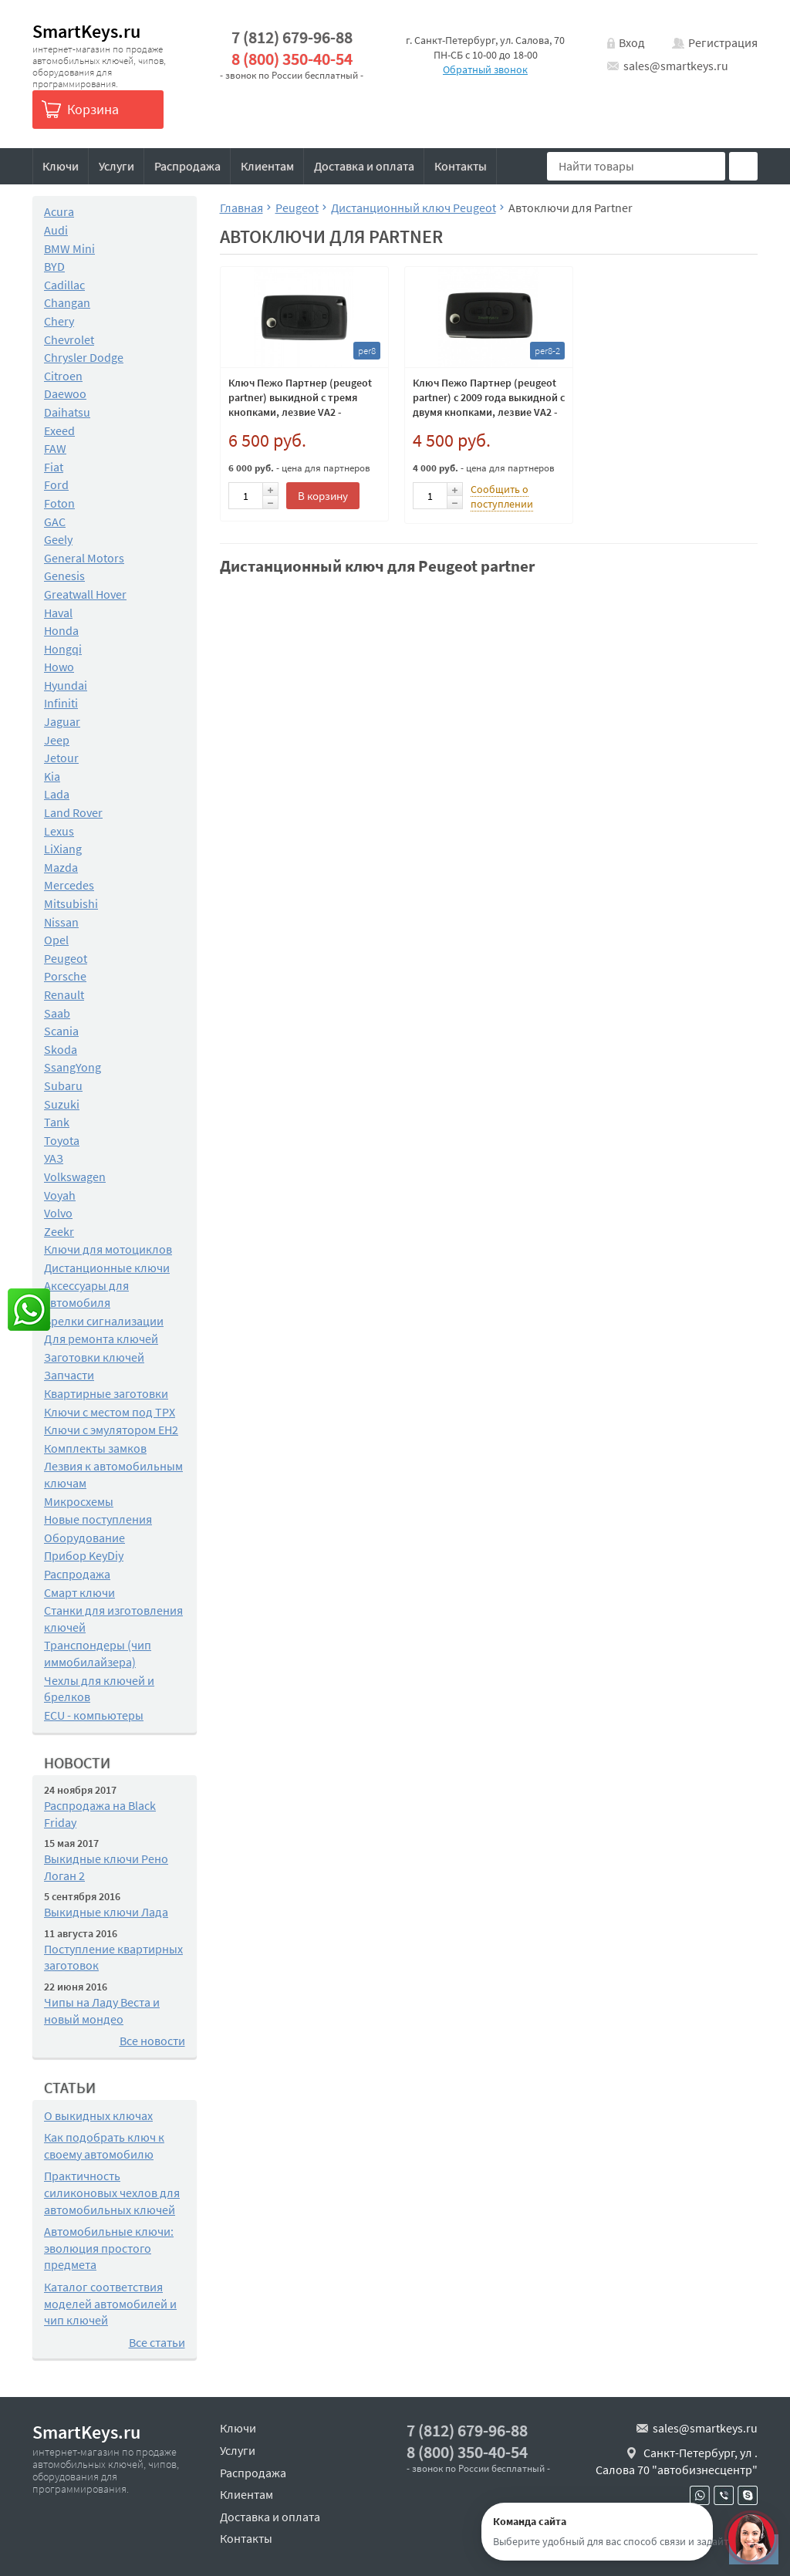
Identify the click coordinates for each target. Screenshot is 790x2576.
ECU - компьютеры (93, 1715)
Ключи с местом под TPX (109, 1412)
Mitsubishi (71, 903)
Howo (59, 666)
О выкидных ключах (98, 2115)
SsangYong (72, 1067)
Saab (57, 1013)
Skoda (60, 1049)
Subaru (63, 1085)
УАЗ (53, 1158)
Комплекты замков (95, 1448)
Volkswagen (75, 1176)
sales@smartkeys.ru (675, 65)
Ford (56, 484)
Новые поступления (98, 1519)
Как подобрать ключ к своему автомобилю (104, 2145)
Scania (61, 1030)
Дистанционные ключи (107, 1267)
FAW (55, 448)
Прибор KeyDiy (83, 1555)
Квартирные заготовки (106, 1393)
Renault (64, 994)
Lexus (59, 831)
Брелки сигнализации (104, 1321)
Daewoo (65, 393)
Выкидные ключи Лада (106, 1911)
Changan (67, 302)
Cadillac (64, 284)
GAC (55, 521)
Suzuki (61, 1104)
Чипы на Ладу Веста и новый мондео (102, 2010)
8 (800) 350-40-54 (292, 59)
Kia (52, 776)
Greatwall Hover (85, 594)
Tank (56, 1121)
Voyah (60, 1195)
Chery (59, 321)
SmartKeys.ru (86, 31)
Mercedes (69, 885)
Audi (56, 230)
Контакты (460, 166)
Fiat (53, 466)
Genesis (64, 575)
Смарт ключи (79, 1592)
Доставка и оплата (364, 166)
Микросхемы (78, 1501)
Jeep (56, 740)
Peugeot (65, 958)
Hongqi (63, 649)
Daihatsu (67, 412)
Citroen (63, 375)
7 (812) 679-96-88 (292, 37)
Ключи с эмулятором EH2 (111, 1429)
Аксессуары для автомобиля (86, 1294)
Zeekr (59, 1231)
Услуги (116, 166)
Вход (632, 42)
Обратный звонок (485, 69)
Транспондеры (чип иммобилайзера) (97, 1653)
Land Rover (73, 812)
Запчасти (69, 1375)
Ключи (60, 166)
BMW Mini (69, 248)
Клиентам (267, 166)
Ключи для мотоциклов (108, 1249)
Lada (56, 794)
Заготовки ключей (94, 1357)
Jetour (61, 757)
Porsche (65, 976)
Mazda (61, 867)
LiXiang (63, 848)
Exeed (59, 430)
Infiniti (61, 703)
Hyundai (65, 685)
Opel (56, 939)
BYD (54, 266)
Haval (58, 612)
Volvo (58, 1212)
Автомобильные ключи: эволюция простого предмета (109, 2247)
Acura (59, 211)
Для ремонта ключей (101, 1338)
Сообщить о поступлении (502, 496)
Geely (58, 539)
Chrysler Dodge (83, 357)
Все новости (152, 2040)
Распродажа (187, 166)
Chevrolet (69, 339)
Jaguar (62, 721)
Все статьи (157, 2342)
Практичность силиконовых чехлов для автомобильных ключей (112, 2192)
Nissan (61, 922)
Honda (61, 630)
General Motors (84, 558)
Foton (59, 503)
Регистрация (723, 42)
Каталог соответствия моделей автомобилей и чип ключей (110, 2303)
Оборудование (84, 1537)
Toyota (61, 1140)
